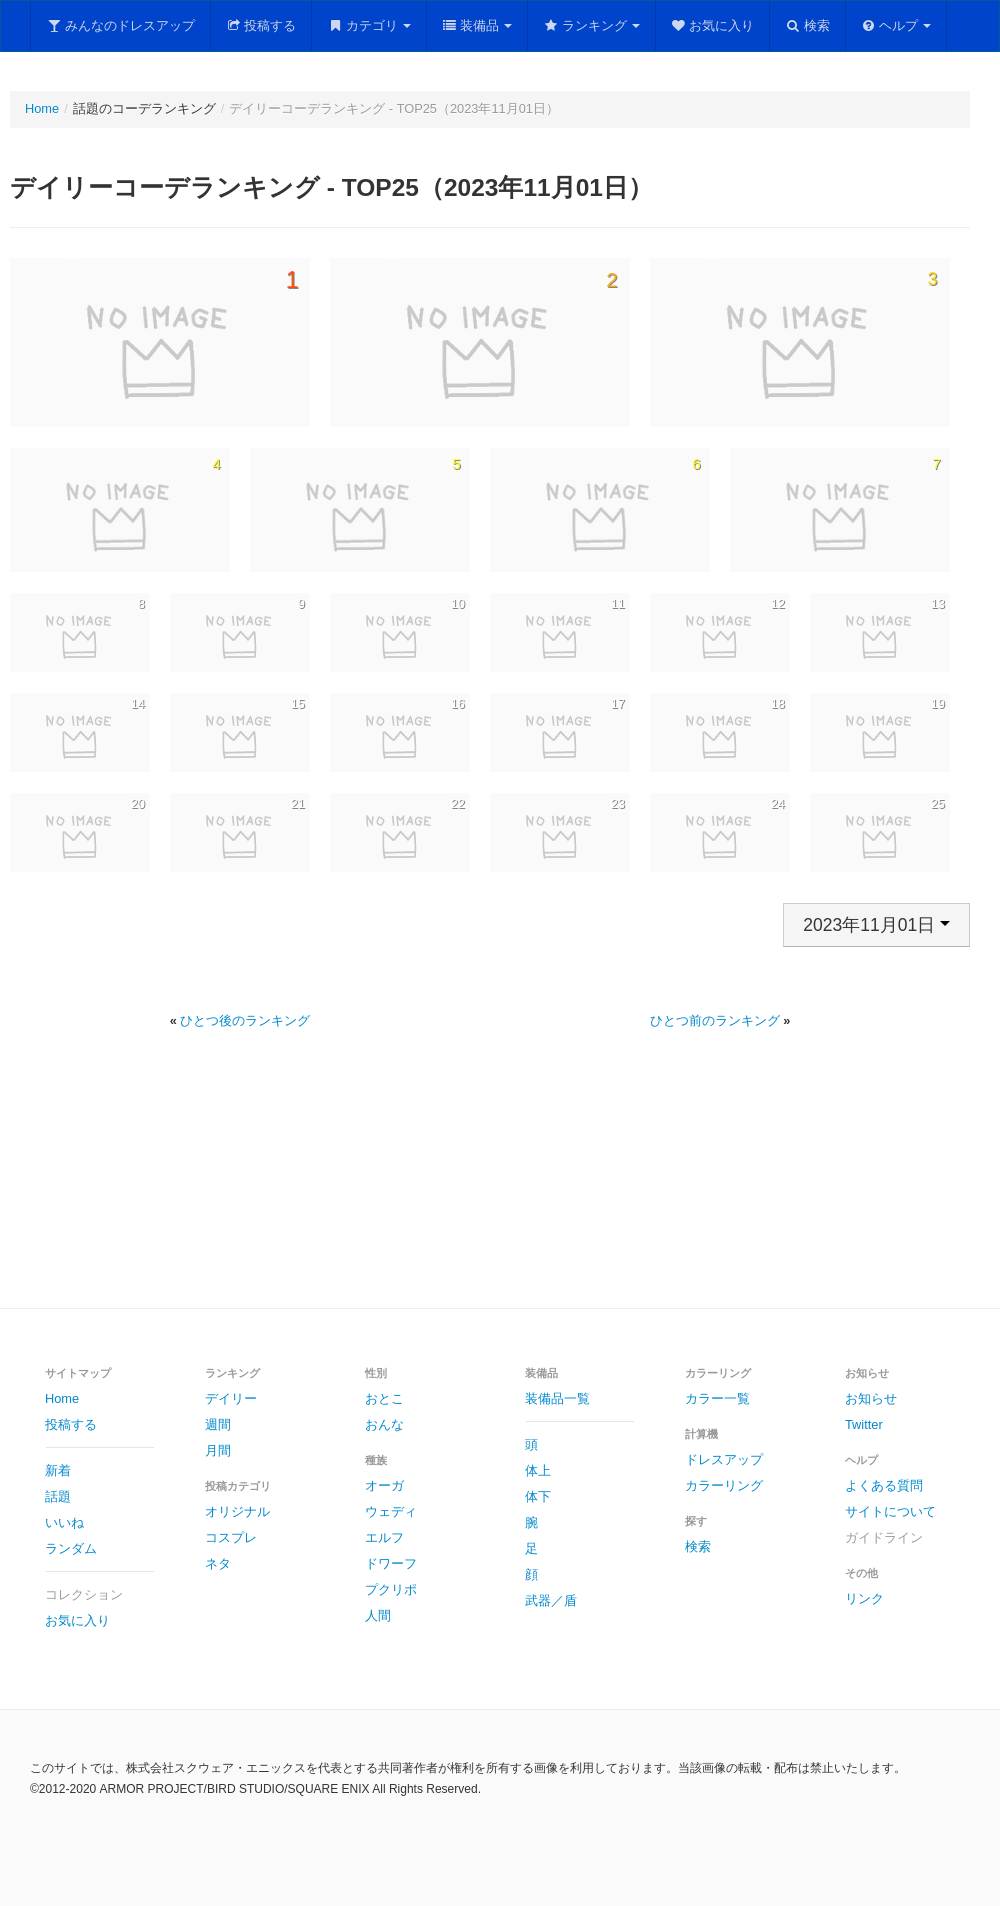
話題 (58, 1496)
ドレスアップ (724, 1459)
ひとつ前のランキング (715, 1020)
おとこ (384, 1398)
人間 (378, 1615)
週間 (218, 1424)
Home (42, 108)
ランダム (71, 1548)
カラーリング (724, 1485)
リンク (864, 1598)
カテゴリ (369, 25)
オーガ (384, 1485)
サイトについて (890, 1511)
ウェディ (391, 1511)
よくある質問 (884, 1485)
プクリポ (391, 1589)
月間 (218, 1450)
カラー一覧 (717, 1398)
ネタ (218, 1563)
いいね (64, 1522)
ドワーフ (391, 1563)
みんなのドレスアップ (120, 25)
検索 (807, 25)
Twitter (864, 1424)
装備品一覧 (557, 1398)
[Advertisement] (500, 1192)
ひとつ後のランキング (245, 1020)
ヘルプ (896, 25)
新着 (58, 1470)
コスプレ (231, 1537)
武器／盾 (551, 1600)
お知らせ (871, 1398)
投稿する (261, 25)
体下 (538, 1496)
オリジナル (237, 1511)
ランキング (591, 25)
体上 (538, 1470)
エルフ (384, 1537)
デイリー (231, 1398)
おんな (384, 1424)
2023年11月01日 (876, 925)
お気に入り (713, 25)
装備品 (477, 25)
